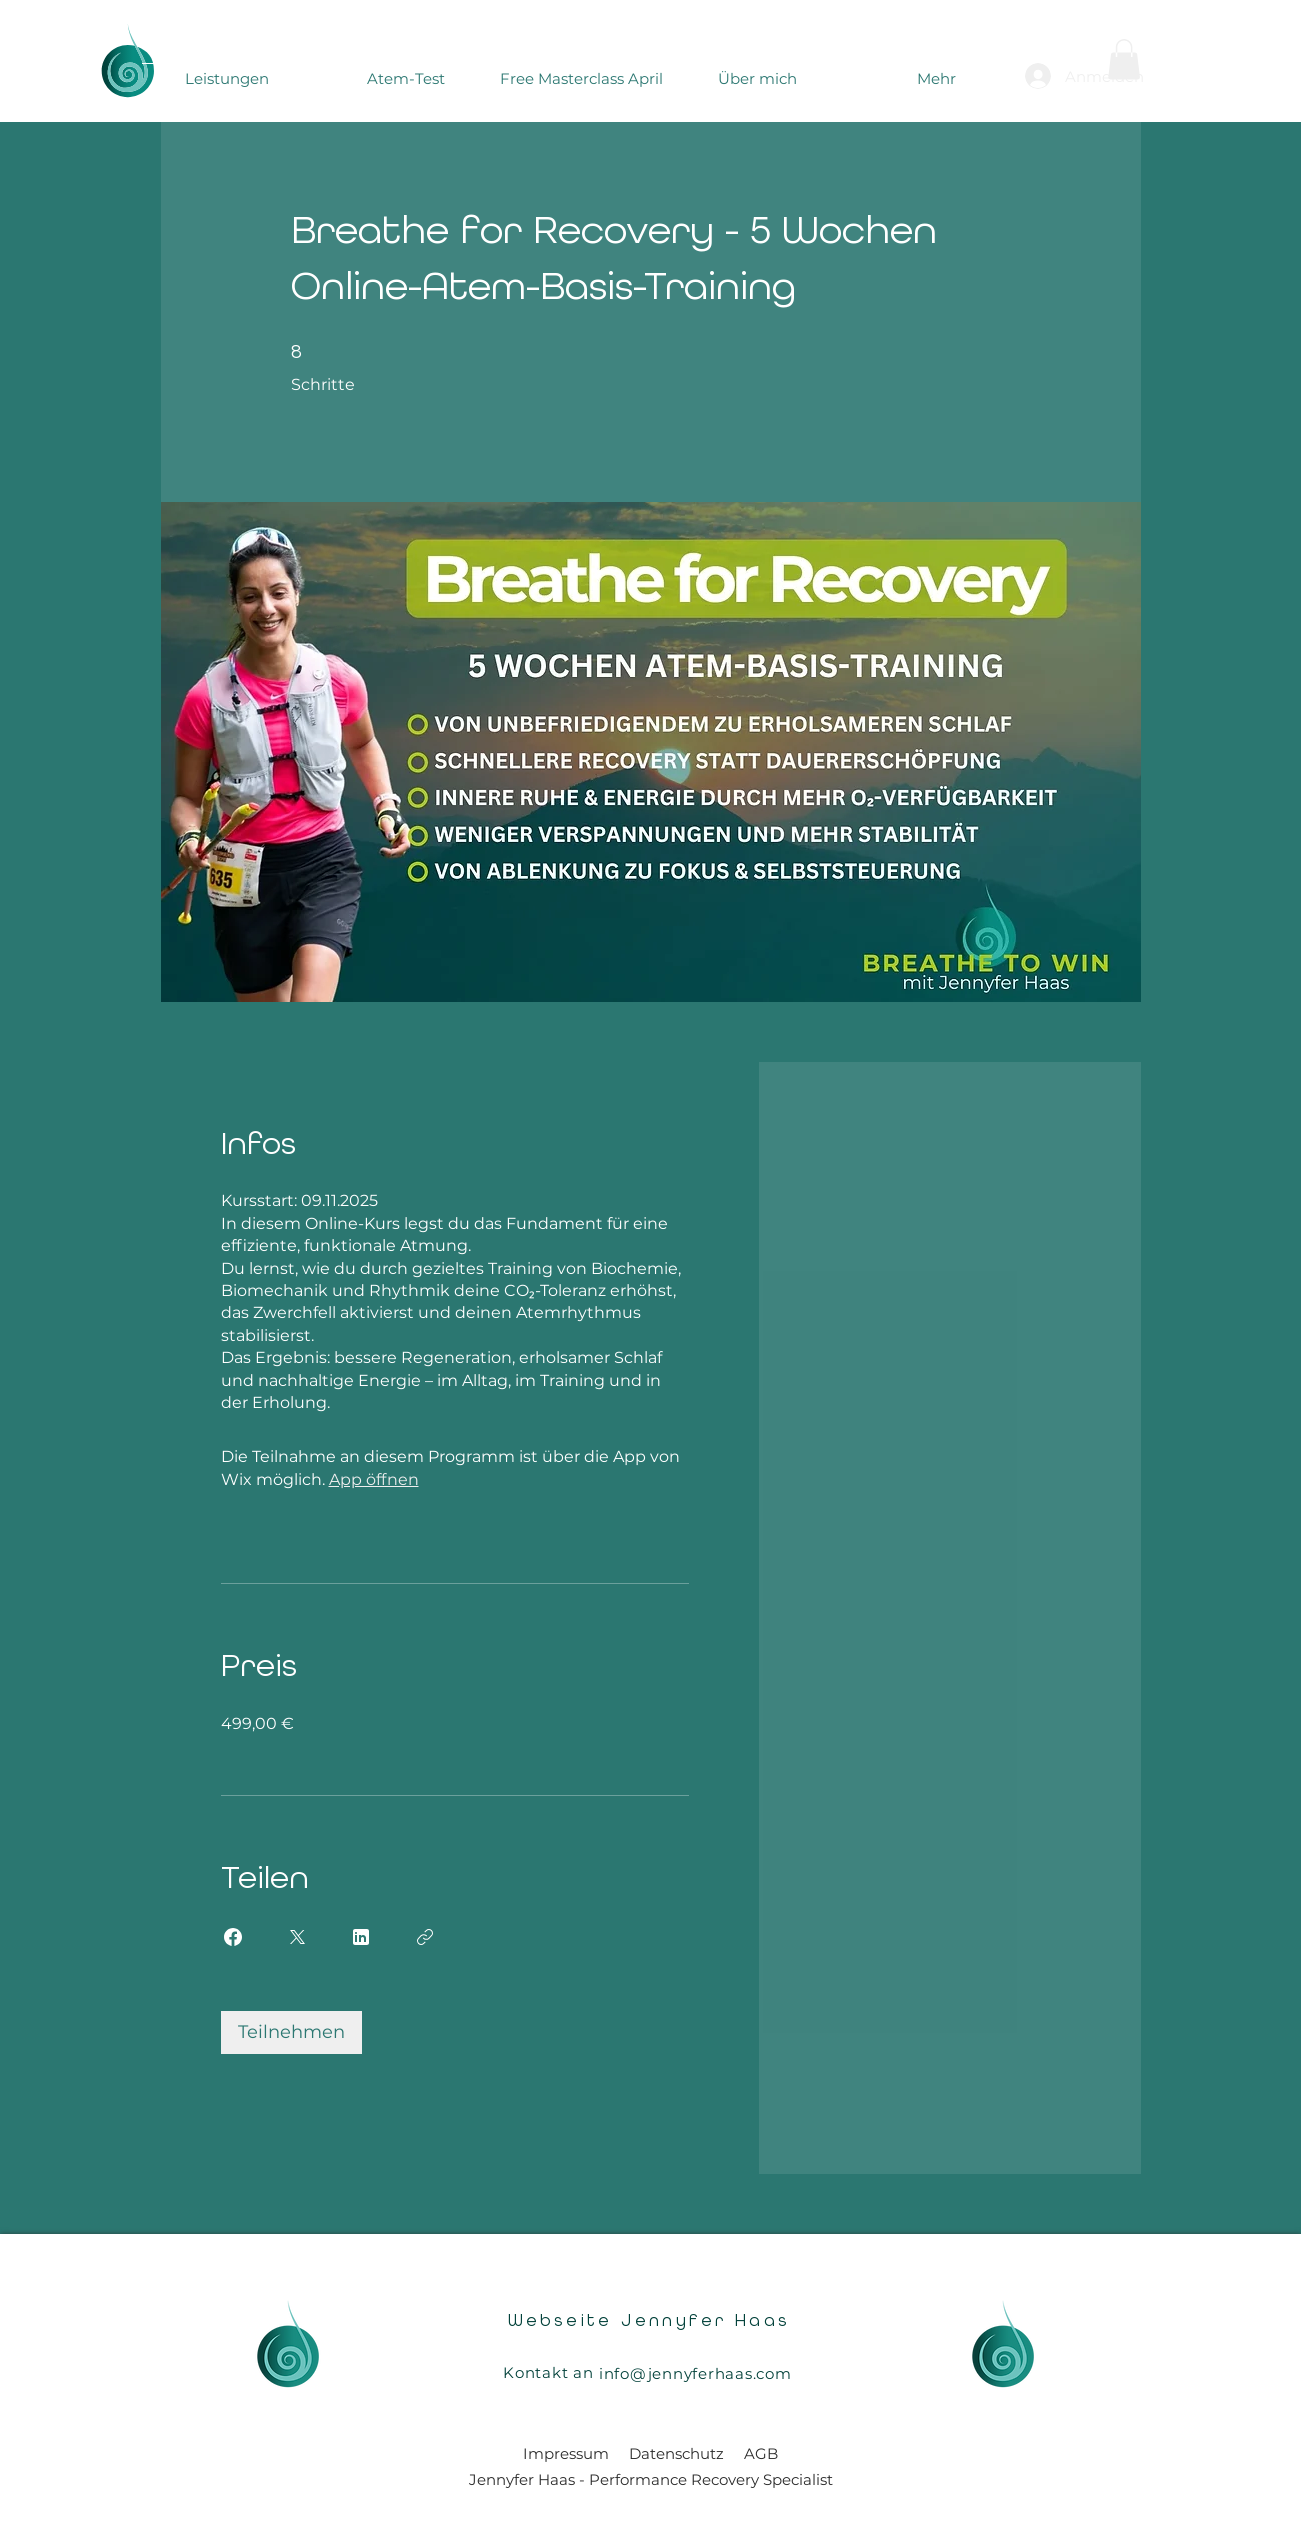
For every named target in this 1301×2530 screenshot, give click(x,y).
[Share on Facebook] (233, 1937)
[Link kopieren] (425, 1937)
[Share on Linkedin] (361, 1937)
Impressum (566, 2453)
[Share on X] (297, 1937)
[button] (1124, 59)
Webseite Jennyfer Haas (649, 2320)
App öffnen (374, 1479)
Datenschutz (676, 2453)
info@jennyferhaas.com (695, 2373)
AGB (761, 2453)
